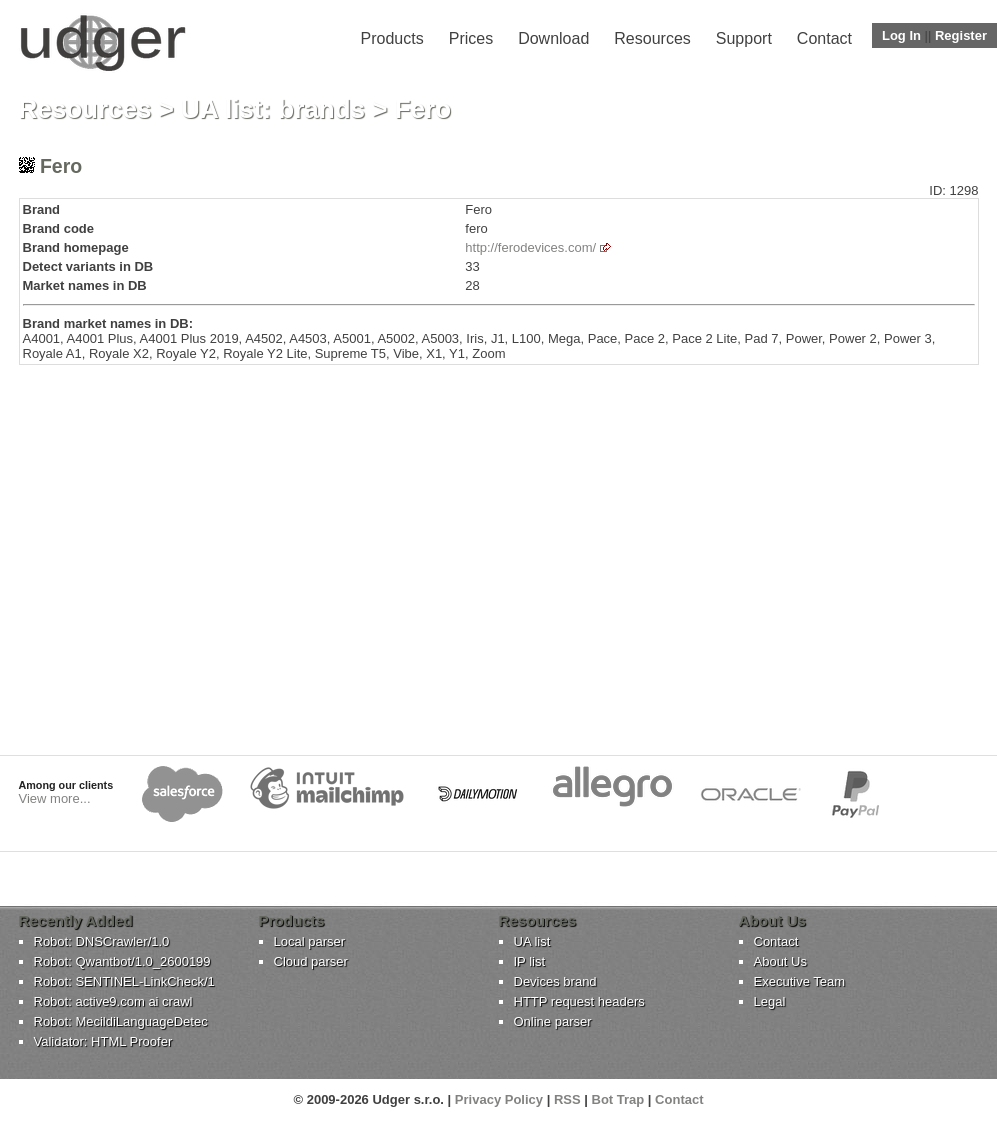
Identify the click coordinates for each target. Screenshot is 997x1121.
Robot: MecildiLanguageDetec (121, 1021)
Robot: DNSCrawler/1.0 (102, 941)
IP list (530, 961)
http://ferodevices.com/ (530, 247)
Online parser (553, 1021)
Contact (824, 38)
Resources (652, 38)
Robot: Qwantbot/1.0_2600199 (122, 961)
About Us (780, 961)
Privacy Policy (499, 1099)
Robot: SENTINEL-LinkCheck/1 (124, 981)
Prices (471, 38)
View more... (55, 798)
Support (744, 38)
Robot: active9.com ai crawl (113, 1001)
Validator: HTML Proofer (103, 1041)
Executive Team (800, 981)
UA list (532, 941)
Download (553, 38)
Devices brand (555, 981)
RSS (567, 1099)
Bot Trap (618, 1099)
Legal (770, 1001)
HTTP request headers (579, 1001)
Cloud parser (311, 961)
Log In (901, 35)
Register (961, 35)
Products (392, 38)
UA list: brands (273, 109)
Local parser (310, 941)
